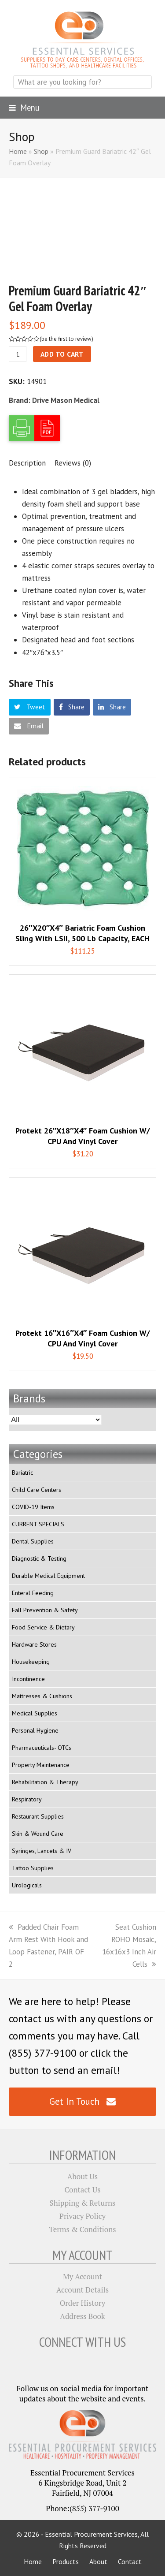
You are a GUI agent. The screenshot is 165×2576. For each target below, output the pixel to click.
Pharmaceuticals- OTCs (41, 1748)
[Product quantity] (17, 354)
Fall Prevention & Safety (45, 1610)
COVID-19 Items (33, 1507)
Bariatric (22, 1472)
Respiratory (27, 1799)
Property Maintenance (41, 1765)
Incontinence (28, 1679)
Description (27, 463)
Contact (130, 2561)
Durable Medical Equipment (48, 1576)
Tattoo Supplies (33, 1868)
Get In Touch (82, 2101)
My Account (82, 2276)
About (98, 2561)
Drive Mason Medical (65, 400)
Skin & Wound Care (37, 1834)
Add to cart (62, 354)
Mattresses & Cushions (42, 1696)
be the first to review (66, 339)
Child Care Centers (36, 1490)
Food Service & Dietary (43, 1627)
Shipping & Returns (83, 2203)
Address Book (82, 2316)
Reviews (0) (73, 463)
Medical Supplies (34, 1713)
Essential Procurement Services (91, 2534)
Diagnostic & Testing (39, 1558)
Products (65, 2561)
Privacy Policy (82, 2216)
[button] (24, 107)
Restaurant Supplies (38, 1816)
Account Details (82, 2290)
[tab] (27, 463)
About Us (82, 2176)
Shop (41, 151)
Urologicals (27, 1885)
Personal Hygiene (35, 1730)
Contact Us (82, 2190)
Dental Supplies (33, 1541)
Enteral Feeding (33, 1593)
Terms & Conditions (82, 2229)
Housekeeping (31, 1662)
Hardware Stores (34, 1644)
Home (18, 151)
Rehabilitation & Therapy (45, 1782)
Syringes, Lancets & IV (41, 1851)
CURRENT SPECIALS (38, 1524)
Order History (83, 2303)
